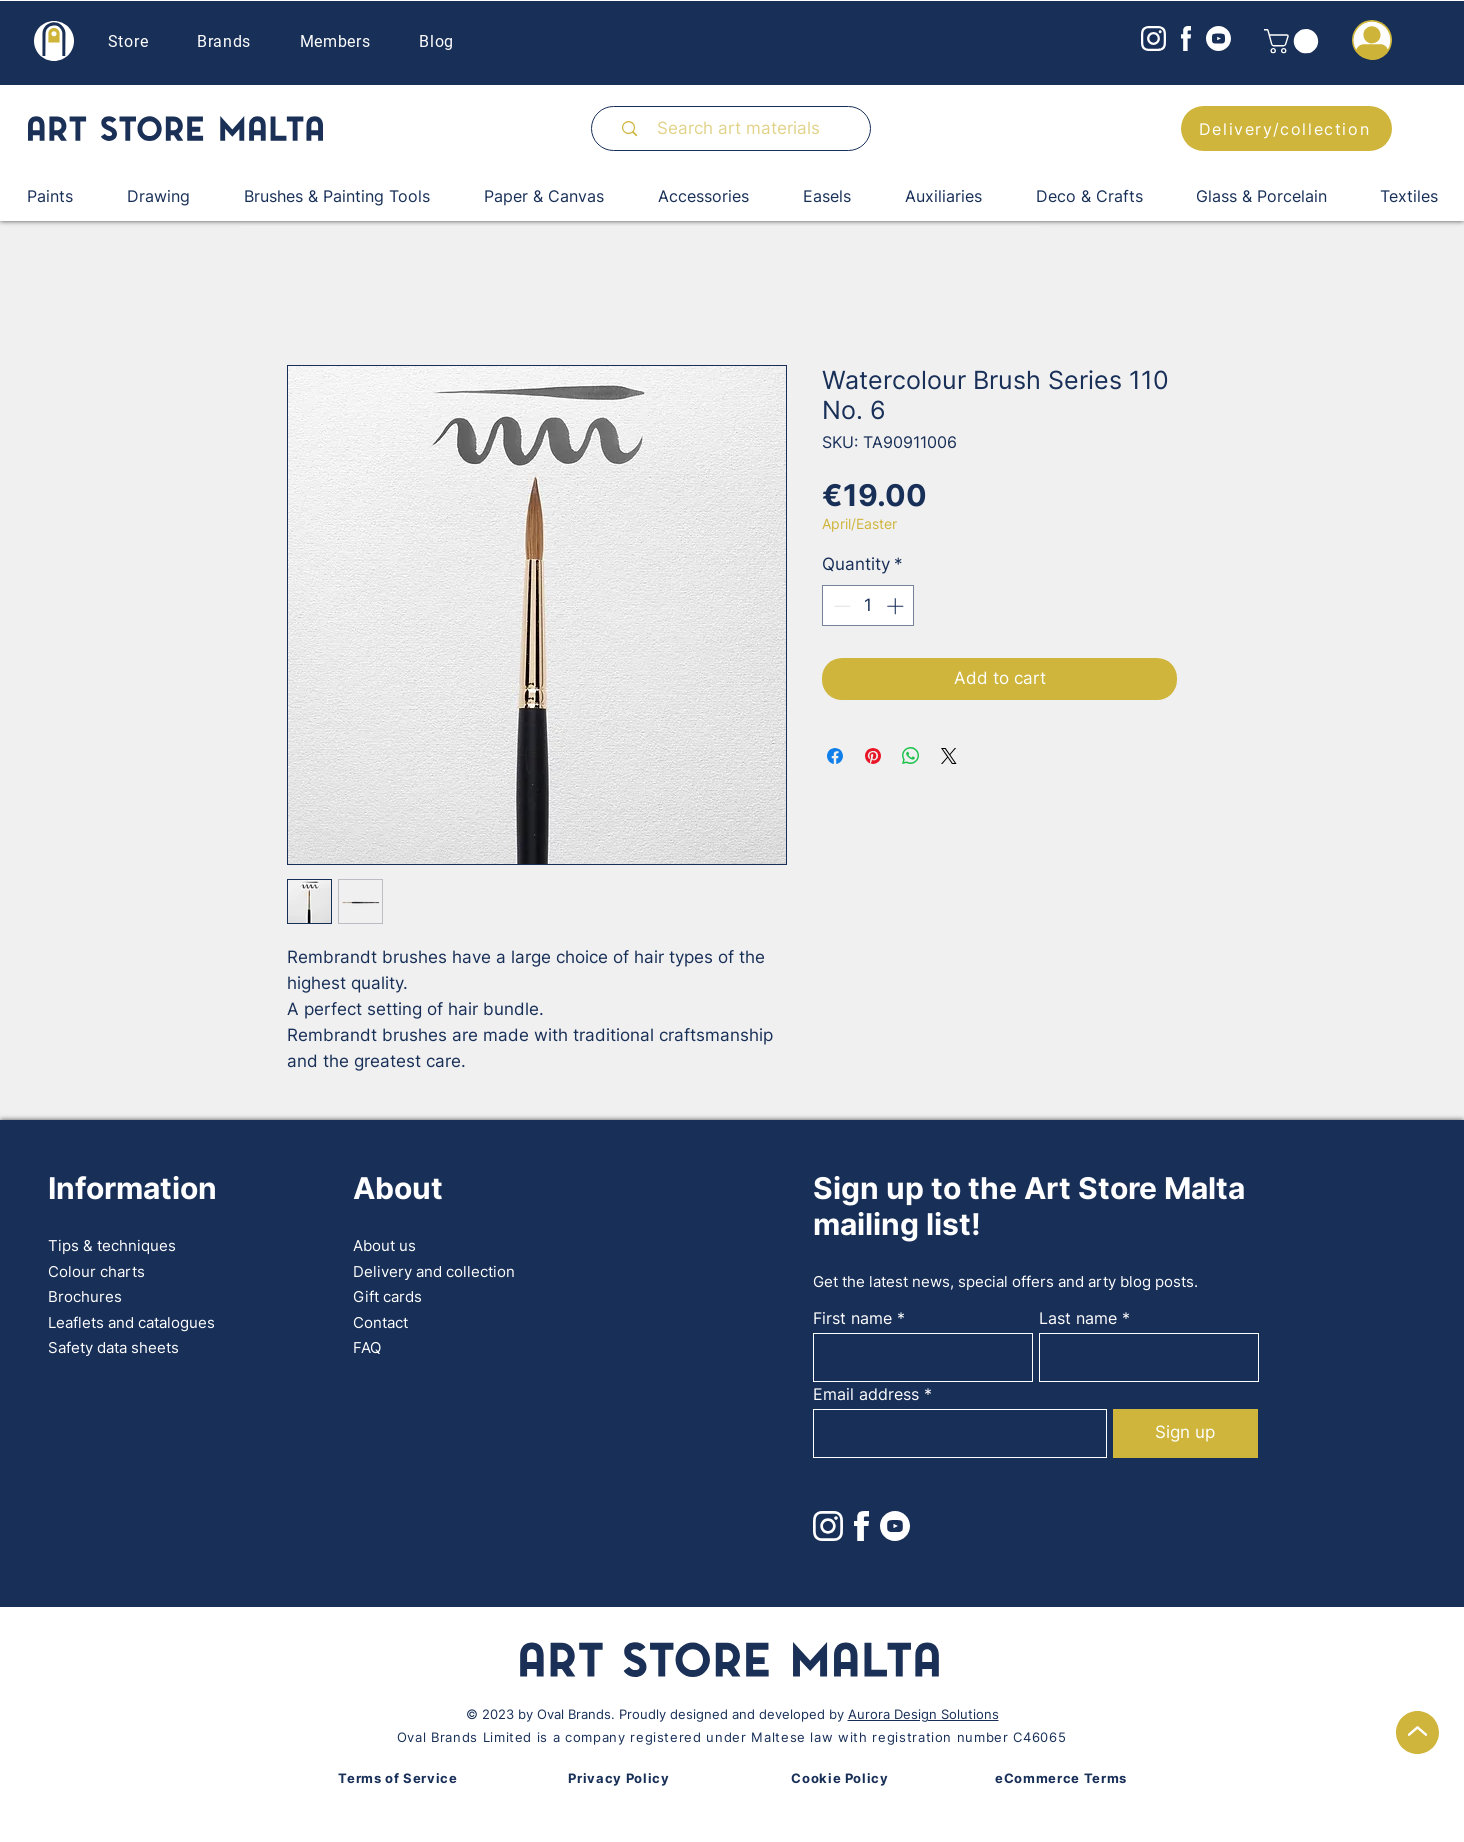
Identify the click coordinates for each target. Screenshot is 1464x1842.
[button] (1294, 41)
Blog (436, 41)
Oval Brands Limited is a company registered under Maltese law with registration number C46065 (731, 1737)
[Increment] (897, 606)
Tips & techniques (112, 1245)
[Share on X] (949, 756)
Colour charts (96, 1271)
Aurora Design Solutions (923, 1714)
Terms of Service (397, 1778)
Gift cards (387, 1296)
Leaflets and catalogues (131, 1322)
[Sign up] (1185, 1433)
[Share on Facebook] (835, 756)
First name (852, 1318)
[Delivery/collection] (1286, 128)
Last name (1078, 1318)
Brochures (85, 1296)
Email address (866, 1394)
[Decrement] (840, 606)
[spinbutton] (868, 606)
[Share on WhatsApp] (911, 756)
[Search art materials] (739, 128)
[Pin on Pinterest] (873, 756)
